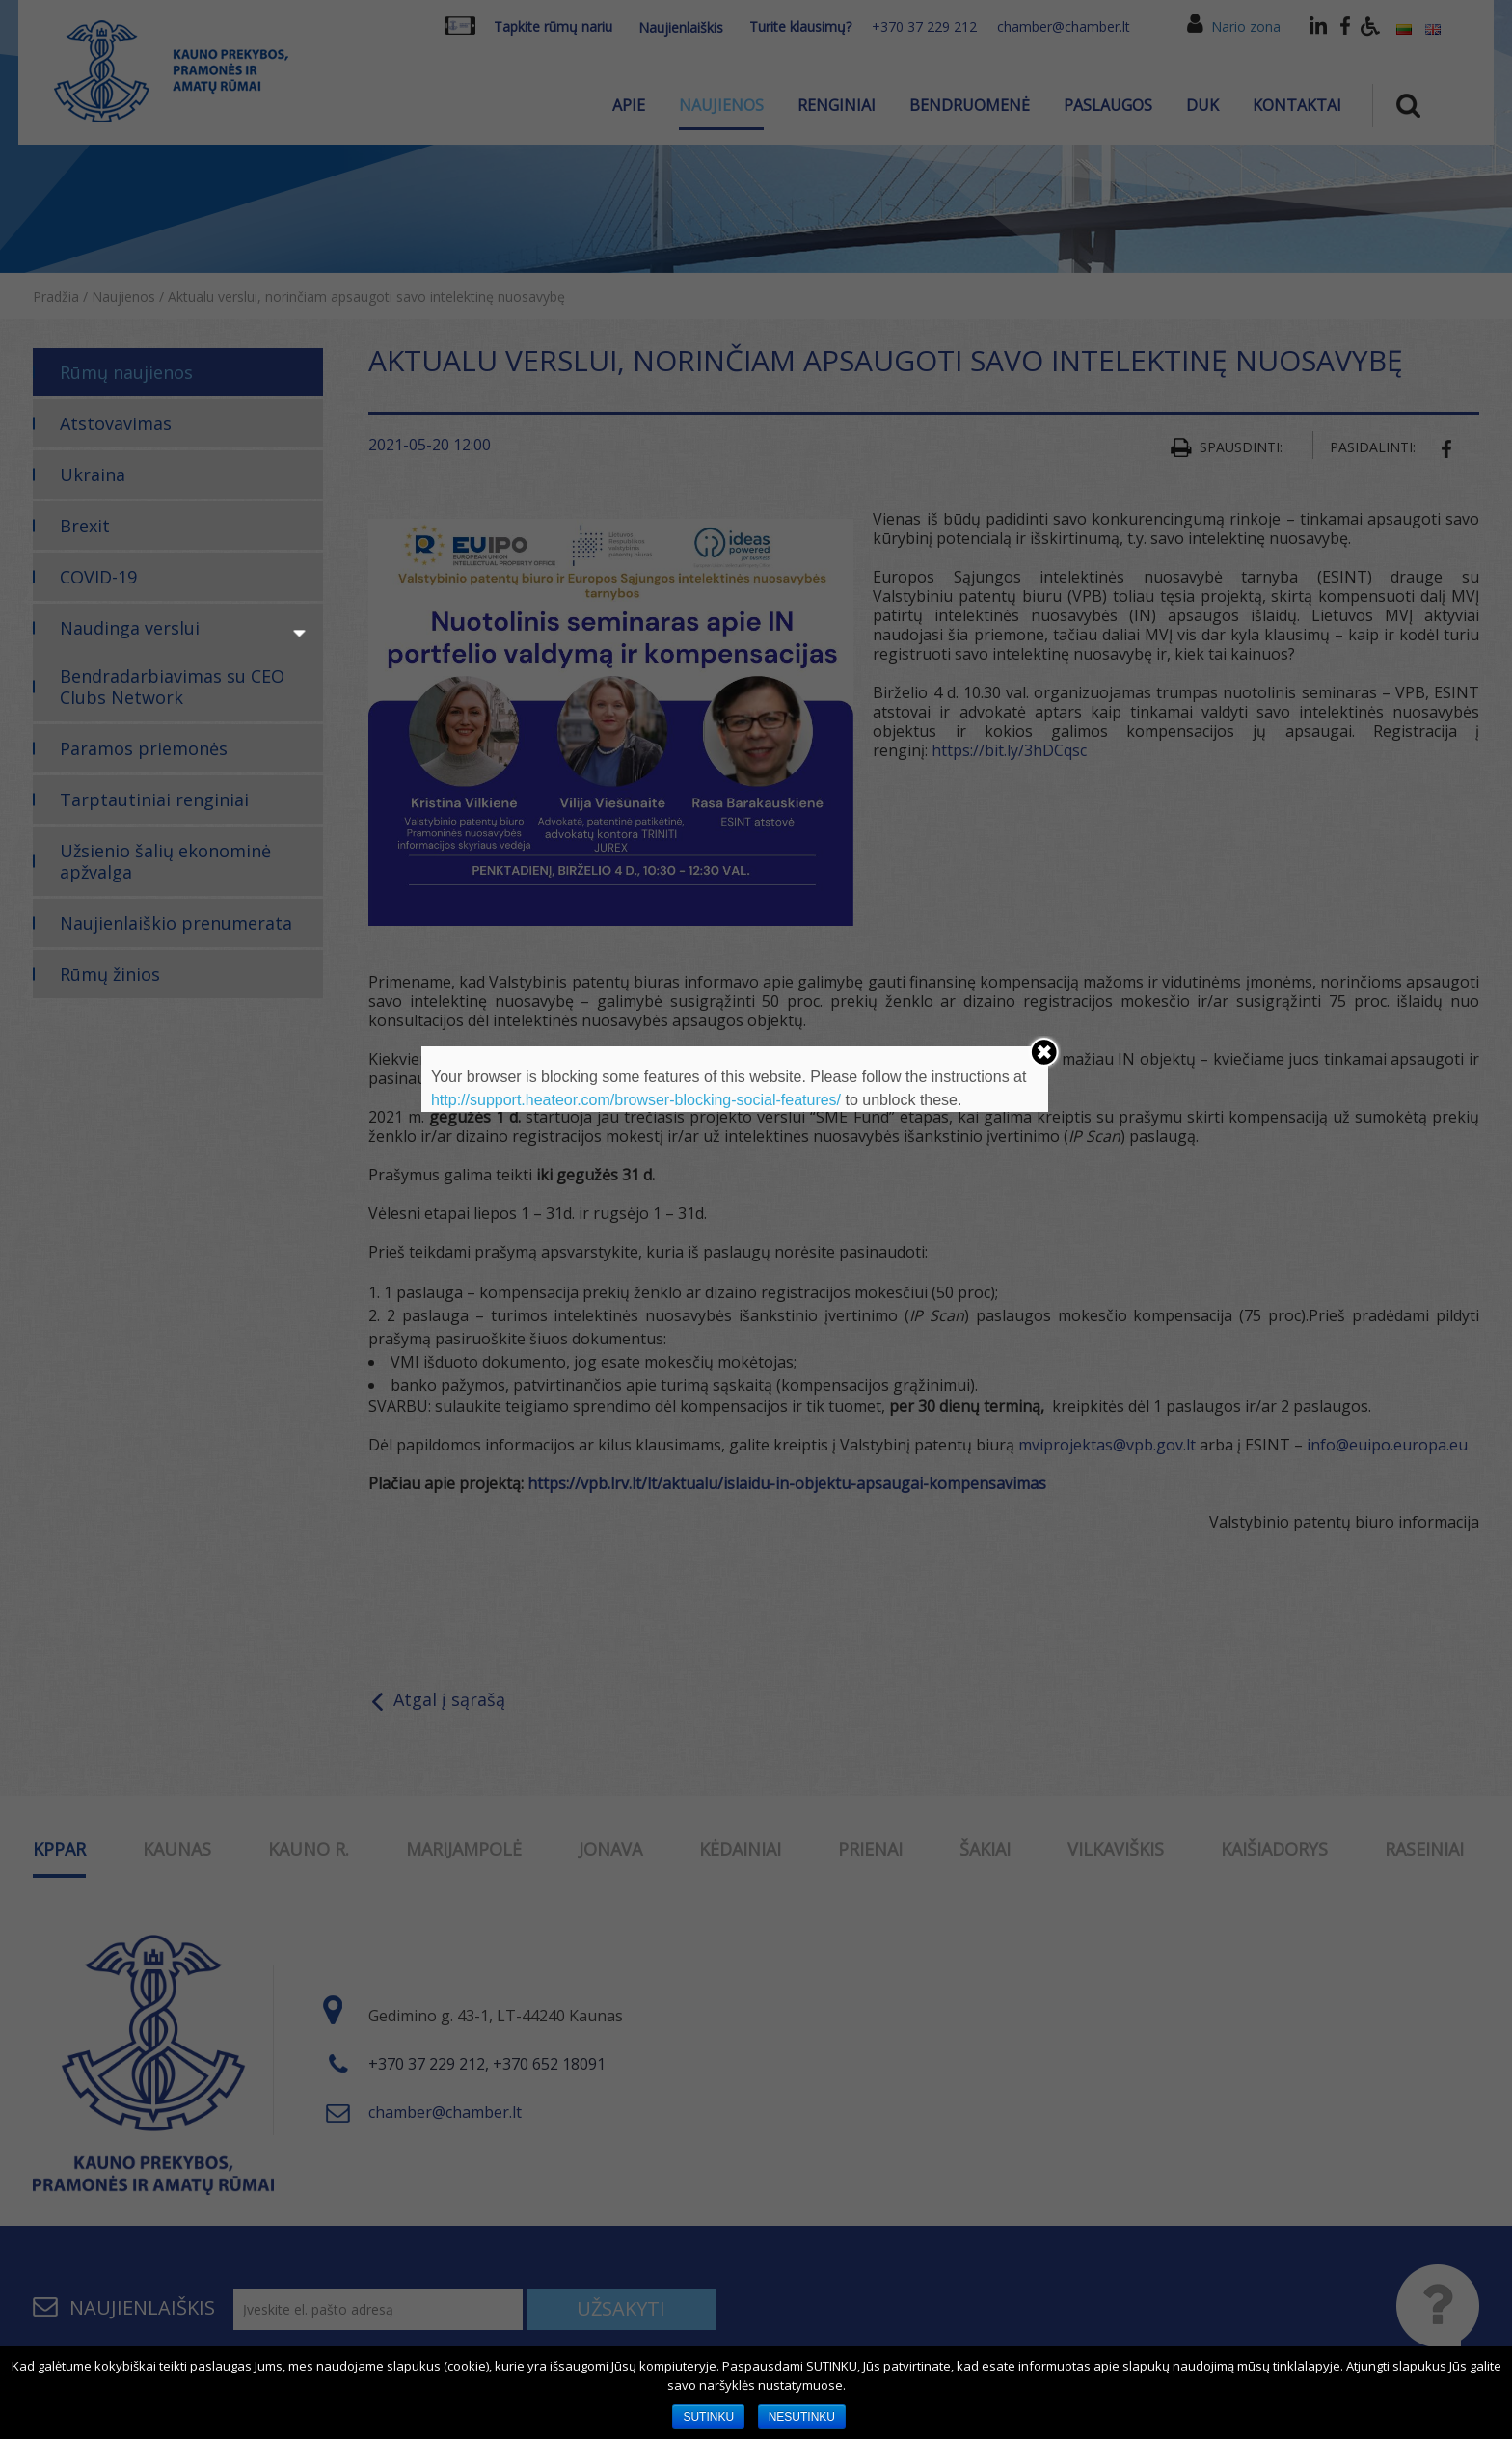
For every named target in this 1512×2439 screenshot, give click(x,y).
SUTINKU (708, 2417)
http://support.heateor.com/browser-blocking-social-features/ (636, 1100)
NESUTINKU (802, 2417)
